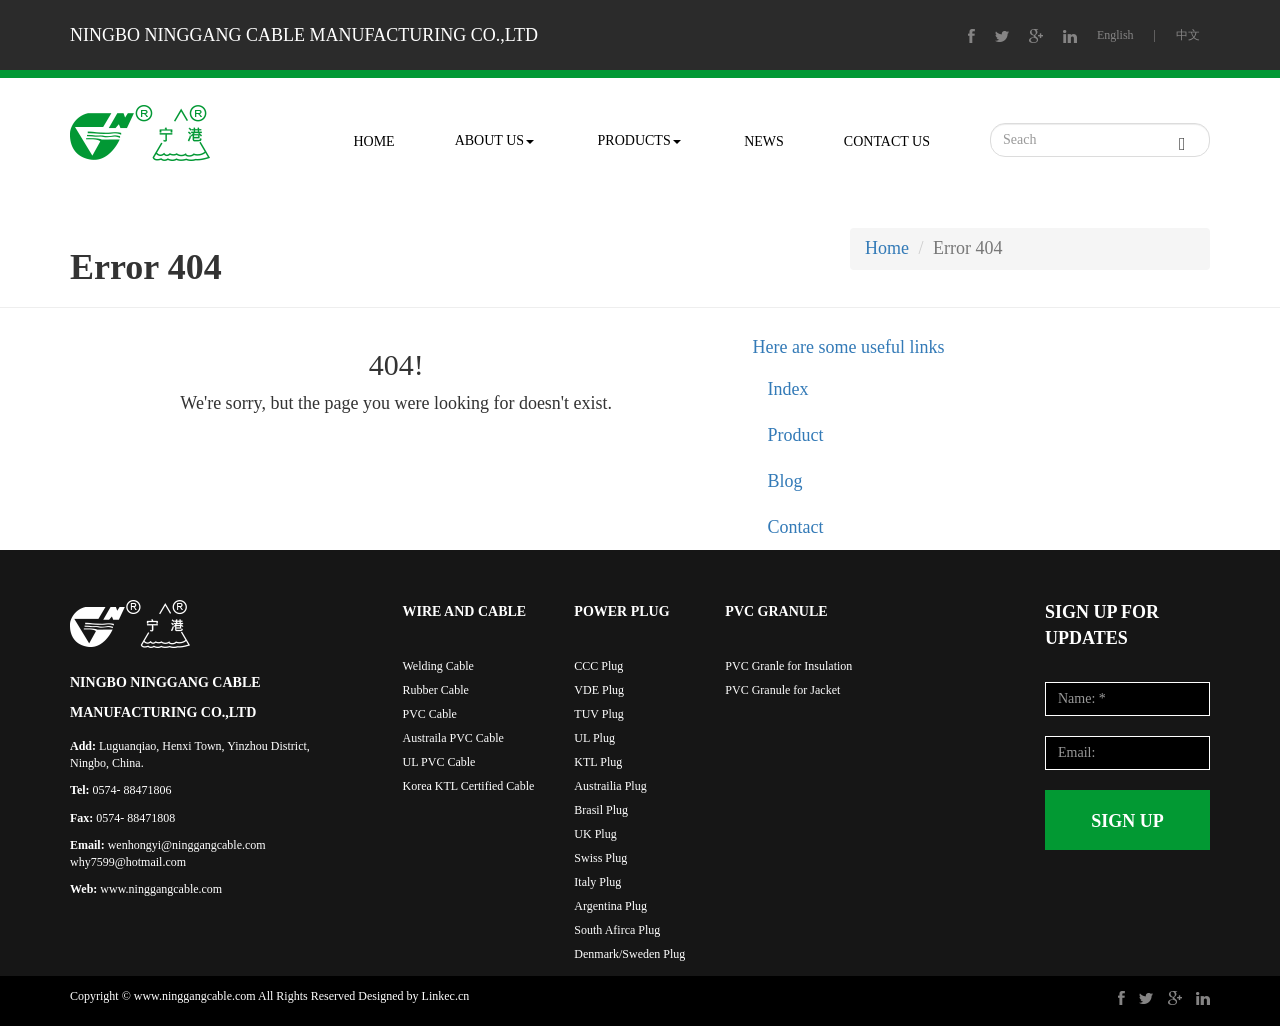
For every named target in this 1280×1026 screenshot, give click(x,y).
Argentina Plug (610, 906)
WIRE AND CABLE (465, 611)
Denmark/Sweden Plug (629, 954)
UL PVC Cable (439, 762)
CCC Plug (598, 666)
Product (796, 435)
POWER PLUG (621, 611)
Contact (796, 527)
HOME (373, 141)
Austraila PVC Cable (453, 738)
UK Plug (595, 834)
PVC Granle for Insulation (788, 666)
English (1115, 35)
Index (788, 389)
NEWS (764, 141)
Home (887, 248)
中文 (1188, 35)
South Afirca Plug (617, 930)
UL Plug (594, 738)
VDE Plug (599, 690)
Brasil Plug (601, 810)
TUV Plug (598, 714)
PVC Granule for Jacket (782, 690)
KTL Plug (598, 762)
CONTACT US (887, 141)
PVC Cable (430, 714)
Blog (785, 481)
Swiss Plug (600, 858)
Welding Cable (438, 666)
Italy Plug (597, 882)
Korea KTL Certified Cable (469, 786)
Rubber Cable (436, 690)
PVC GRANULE (776, 611)
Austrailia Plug (610, 786)
